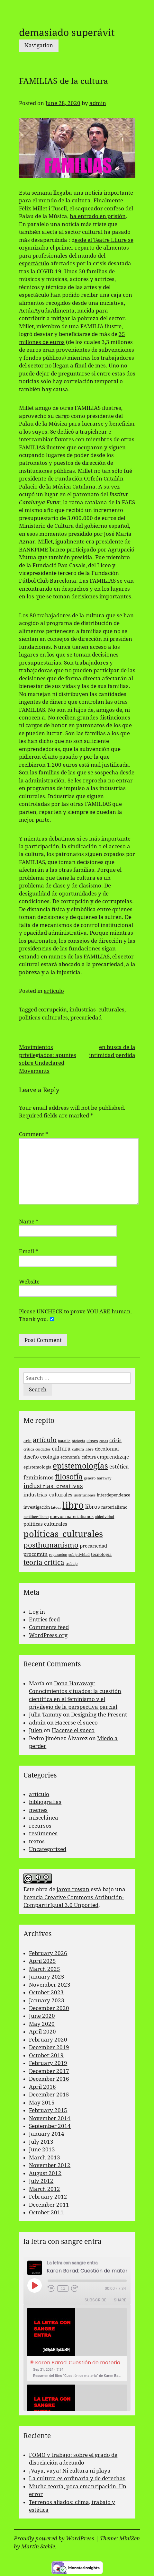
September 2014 (50, 2126)
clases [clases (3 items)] (92, 1440)
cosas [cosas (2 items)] (103, 1441)
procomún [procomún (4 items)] (35, 1554)
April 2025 (42, 1961)
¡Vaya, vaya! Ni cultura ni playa (70, 2470)
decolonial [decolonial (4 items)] (107, 1449)
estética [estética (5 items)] (119, 1466)
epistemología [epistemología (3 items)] (37, 1467)
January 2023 (46, 2000)
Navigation (38, 45)
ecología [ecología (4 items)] (49, 1457)
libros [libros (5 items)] (92, 1507)
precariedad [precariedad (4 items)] (93, 1546)
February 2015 (48, 2110)
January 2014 (46, 2133)
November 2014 (49, 2118)
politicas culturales (43, 1017)
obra (42, 1889)
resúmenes (43, 1833)
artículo (54, 991)
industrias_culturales (96, 1009)
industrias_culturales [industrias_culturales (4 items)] (47, 1495)
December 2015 (49, 2094)
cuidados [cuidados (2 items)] (42, 1449)
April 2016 (42, 2087)
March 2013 (44, 2157)
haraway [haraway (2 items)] (104, 1478)
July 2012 (41, 2181)
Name (29, 1221)
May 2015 (42, 2102)
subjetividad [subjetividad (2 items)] (79, 1555)
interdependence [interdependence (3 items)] (113, 1495)
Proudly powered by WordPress (54, 2538)
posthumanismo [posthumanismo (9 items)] (50, 1545)
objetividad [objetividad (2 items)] (104, 1517)
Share (120, 2300)
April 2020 (42, 2031)
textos (37, 1841)
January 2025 (46, 1976)
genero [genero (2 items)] (89, 1478)
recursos (40, 1825)
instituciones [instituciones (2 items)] (84, 1495)
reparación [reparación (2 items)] (58, 1555)
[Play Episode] (34, 2285)
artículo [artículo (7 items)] (45, 1440)
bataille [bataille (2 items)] (64, 1441)
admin (97, 103)
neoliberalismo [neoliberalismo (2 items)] (36, 1517)
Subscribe (95, 2300)
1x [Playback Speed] (63, 2288)
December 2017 (49, 2071)
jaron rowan (73, 1889)
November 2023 (49, 1984)
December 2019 (49, 2047)
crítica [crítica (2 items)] (28, 1449)
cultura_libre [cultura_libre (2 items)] (83, 1449)
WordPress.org (48, 1635)
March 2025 (44, 1969)
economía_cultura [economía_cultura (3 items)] (78, 1457)
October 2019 (46, 2055)
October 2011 (46, 2212)
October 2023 (46, 1992)
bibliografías (45, 1802)
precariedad (86, 1017)
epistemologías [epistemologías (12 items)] (80, 1465)
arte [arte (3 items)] (27, 1440)
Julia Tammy (45, 1714)
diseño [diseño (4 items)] (31, 1457)
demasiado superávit (67, 32)
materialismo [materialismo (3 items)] (114, 1507)
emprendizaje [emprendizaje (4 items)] (113, 1457)
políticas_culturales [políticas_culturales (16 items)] (63, 1534)
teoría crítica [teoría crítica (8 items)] (43, 1562)
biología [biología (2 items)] (78, 1441)
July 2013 (41, 2142)
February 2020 (48, 2039)
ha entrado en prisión (98, 216)
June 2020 (42, 2016)
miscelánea (43, 1817)
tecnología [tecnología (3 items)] (101, 1554)
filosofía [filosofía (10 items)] (69, 1477)
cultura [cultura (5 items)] (61, 1448)
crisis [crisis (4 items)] (115, 1440)
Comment (33, 1134)
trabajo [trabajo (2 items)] (71, 1564)
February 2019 (48, 2063)
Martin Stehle (38, 2546)
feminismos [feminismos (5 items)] (38, 1477)
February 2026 (48, 1953)
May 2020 (42, 2024)
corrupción (52, 1009)
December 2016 (49, 2079)
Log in (37, 1612)
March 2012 (44, 2189)
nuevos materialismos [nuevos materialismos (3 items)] (72, 1516)
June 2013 (42, 2149)
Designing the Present (99, 1714)
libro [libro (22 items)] (73, 1505)
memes (38, 1810)
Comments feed (49, 1627)
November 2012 (49, 2165)
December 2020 (49, 2008)
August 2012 (45, 2173)
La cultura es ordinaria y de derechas (77, 2478)
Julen (35, 1730)
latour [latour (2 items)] (56, 1507)
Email (28, 1251)
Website (29, 1281)
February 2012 (48, 2196)
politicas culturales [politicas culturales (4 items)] (45, 1524)
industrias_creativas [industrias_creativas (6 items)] (53, 1486)
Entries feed (44, 1619)
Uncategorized (47, 1849)
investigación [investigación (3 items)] (36, 1507)
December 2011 (49, 2204)
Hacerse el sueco (76, 1722)
